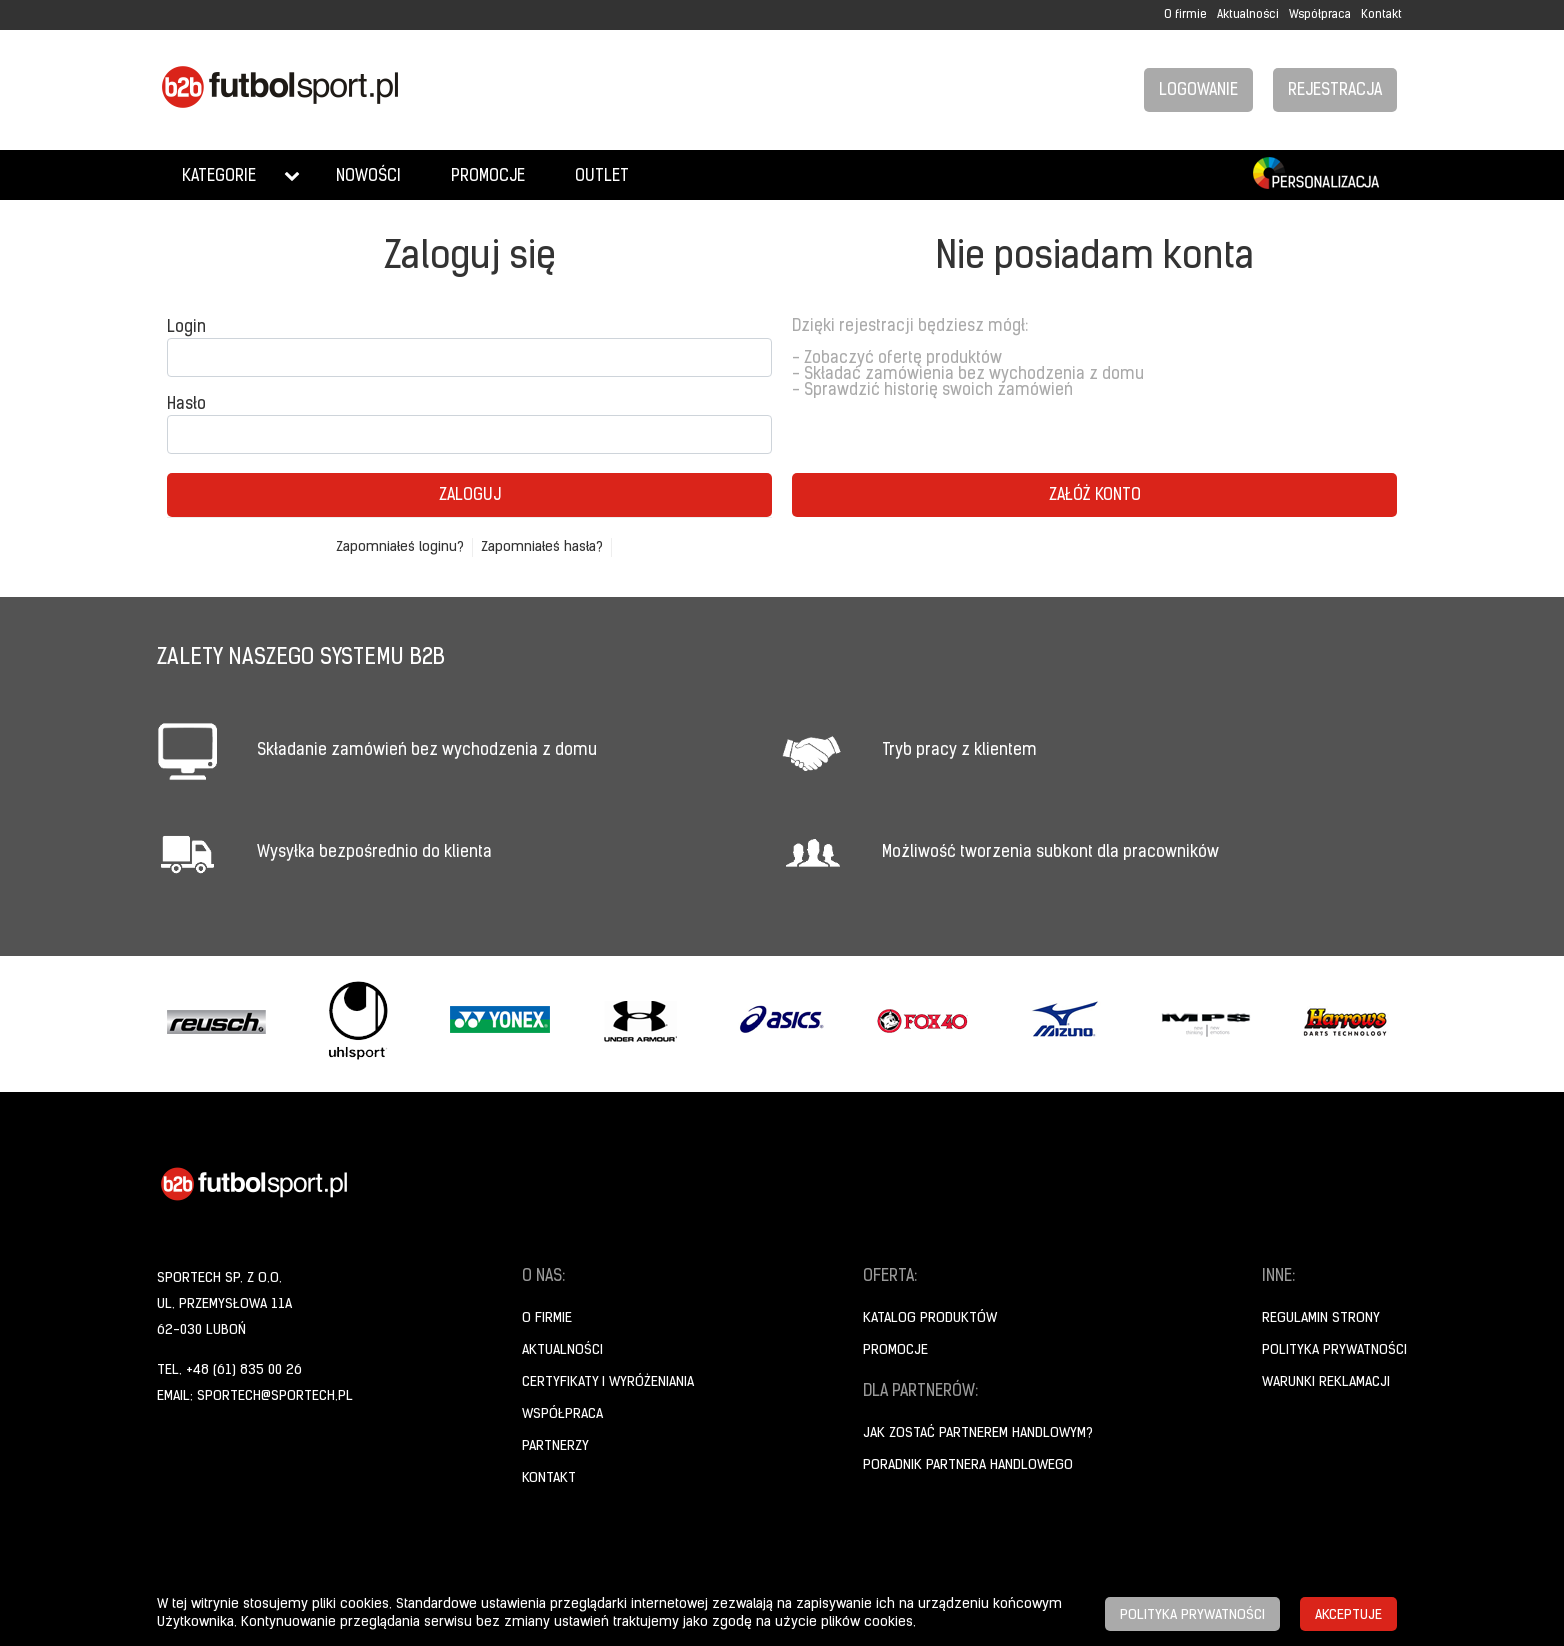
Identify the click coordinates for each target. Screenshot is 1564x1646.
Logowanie (1198, 91)
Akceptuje (1348, 1615)
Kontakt (1381, 15)
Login (186, 328)
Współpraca (1320, 15)
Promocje (488, 177)
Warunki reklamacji (1326, 1382)
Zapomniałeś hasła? (542, 547)
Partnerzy (555, 1446)
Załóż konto (1095, 496)
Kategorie (219, 177)
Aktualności (1248, 15)
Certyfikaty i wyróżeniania (608, 1382)
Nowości (368, 177)
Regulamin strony (1321, 1318)
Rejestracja (1335, 91)
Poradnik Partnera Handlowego (968, 1465)
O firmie (1185, 15)
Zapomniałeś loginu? (400, 547)
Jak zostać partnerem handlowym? (978, 1433)
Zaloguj (470, 496)
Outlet (602, 177)
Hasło (186, 405)
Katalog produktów (930, 1318)
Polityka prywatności (1334, 1350)
